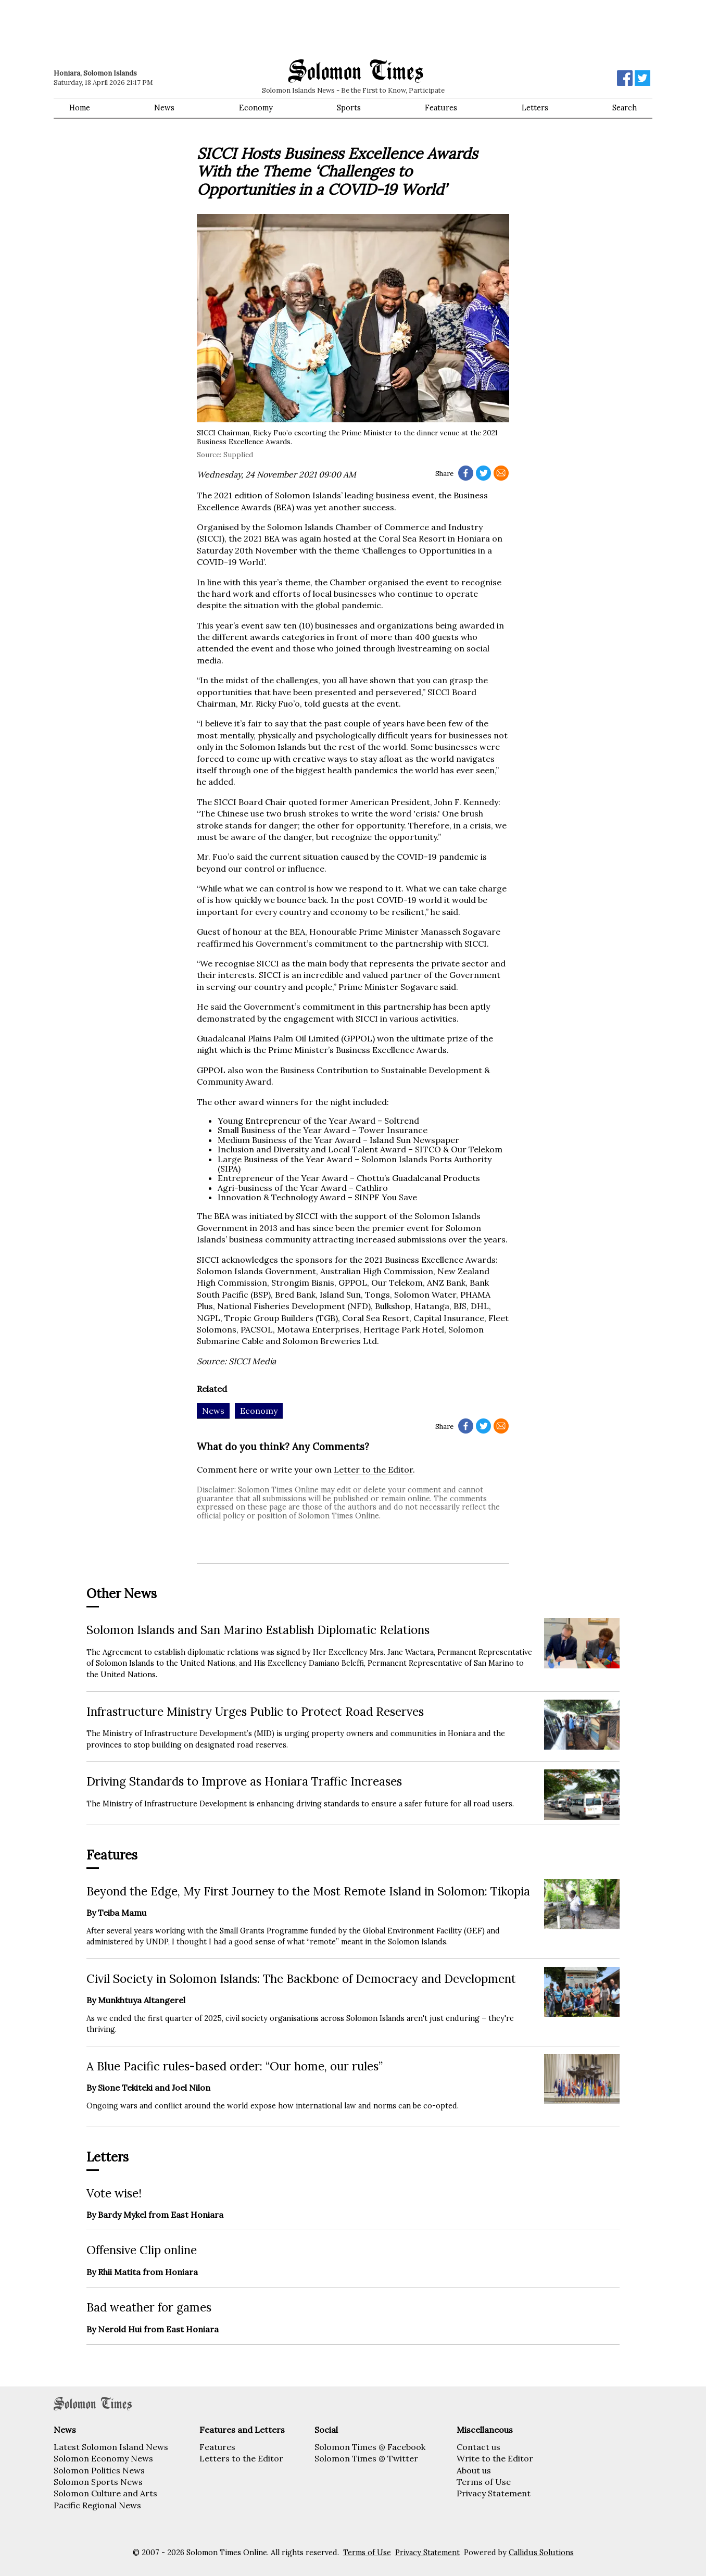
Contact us (478, 2447)
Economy (256, 107)
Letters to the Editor (241, 2458)
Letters (535, 107)
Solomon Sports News (98, 2482)
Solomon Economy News (103, 2458)
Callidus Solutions (541, 2552)
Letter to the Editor (373, 1469)
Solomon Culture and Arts (105, 2493)
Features (441, 107)
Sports (349, 107)
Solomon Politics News (99, 2470)
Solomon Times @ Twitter (366, 2458)
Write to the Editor (495, 2458)
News (164, 107)
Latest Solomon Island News (111, 2447)
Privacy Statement (494, 2493)
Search (624, 107)
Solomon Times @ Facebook (369, 2447)
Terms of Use (484, 2482)
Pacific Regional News (97, 2505)
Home (79, 107)
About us (474, 2470)
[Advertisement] (202, 28)
